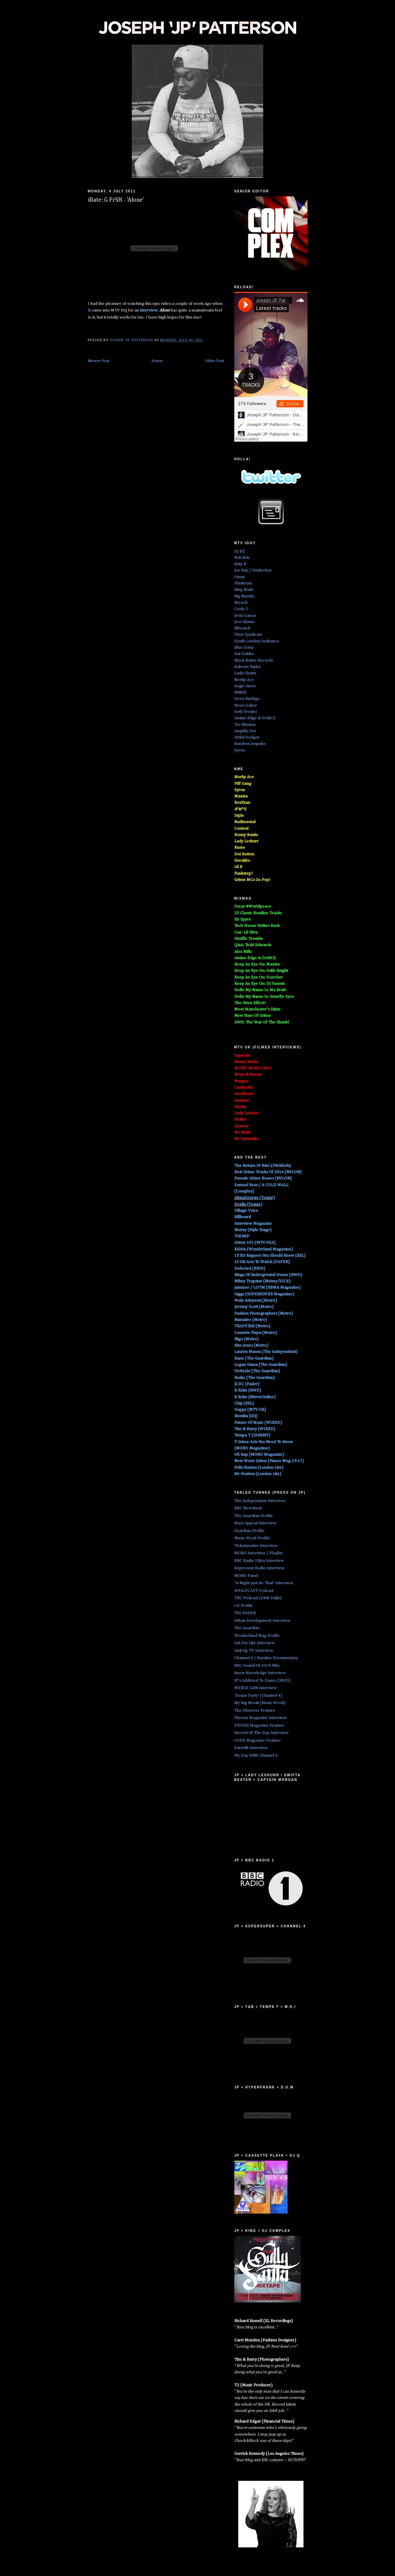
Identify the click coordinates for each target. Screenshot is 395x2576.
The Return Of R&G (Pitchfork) (262, 1166)
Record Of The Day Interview (261, 1733)
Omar (239, 577)
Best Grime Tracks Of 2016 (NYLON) (267, 1172)
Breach (241, 602)
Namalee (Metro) (250, 1320)
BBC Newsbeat (248, 1508)
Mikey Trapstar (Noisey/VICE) (262, 1281)
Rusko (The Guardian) (254, 1378)
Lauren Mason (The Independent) (265, 1352)
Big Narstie (244, 596)
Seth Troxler (245, 712)
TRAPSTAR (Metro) (252, 1326)
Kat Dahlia (244, 654)
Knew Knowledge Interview (260, 1673)
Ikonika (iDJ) (246, 1416)
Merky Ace (244, 680)
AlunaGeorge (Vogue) (254, 1197)
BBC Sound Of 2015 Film (257, 1665)
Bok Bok (241, 557)
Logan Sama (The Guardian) (260, 1365)
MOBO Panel (246, 1576)
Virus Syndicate (248, 634)
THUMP (241, 1236)
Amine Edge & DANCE (255, 718)
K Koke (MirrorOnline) (255, 1397)
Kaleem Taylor (247, 667)
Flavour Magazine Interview (260, 1718)
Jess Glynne (244, 622)
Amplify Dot (245, 731)
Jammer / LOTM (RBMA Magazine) (267, 1287)
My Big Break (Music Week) (260, 1703)
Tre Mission (245, 725)
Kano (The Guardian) (254, 1358)
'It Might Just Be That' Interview (263, 1583)
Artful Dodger (247, 737)
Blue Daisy (244, 647)
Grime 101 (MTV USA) (255, 1242)
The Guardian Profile (253, 1516)
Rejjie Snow (245, 686)
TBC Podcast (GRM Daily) (258, 1598)
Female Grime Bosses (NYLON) (263, 1178)
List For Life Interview (254, 1643)
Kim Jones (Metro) (251, 1345)
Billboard (242, 1217)
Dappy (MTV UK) (250, 1409)
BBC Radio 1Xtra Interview (259, 1561)
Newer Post (98, 361)
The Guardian (247, 1628)
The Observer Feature (254, 1710)
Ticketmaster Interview (256, 1546)
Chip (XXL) (244, 1403)
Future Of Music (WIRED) (258, 1422)
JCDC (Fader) (246, 1384)
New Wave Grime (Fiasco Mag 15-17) (269, 1461)
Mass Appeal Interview (255, 1523)
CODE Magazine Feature (257, 1740)
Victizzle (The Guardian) (257, 1371)
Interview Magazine (253, 1223)
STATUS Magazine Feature (259, 1725)
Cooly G (241, 609)
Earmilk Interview (251, 1748)
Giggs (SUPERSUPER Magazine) (264, 1294)
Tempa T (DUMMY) (252, 1435)
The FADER (245, 1613)
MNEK (240, 692)
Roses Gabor (245, 705)
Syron (239, 750)
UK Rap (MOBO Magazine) (259, 1454)
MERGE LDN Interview (255, 1688)
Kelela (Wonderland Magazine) (263, 1249)
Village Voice (246, 1210)
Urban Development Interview (262, 1620)
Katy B (240, 564)
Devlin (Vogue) (248, 1204)
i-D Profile (243, 1606)
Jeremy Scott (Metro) (254, 1307)
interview (148, 310)
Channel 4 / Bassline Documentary (266, 1658)
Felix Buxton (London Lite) (258, 1467)
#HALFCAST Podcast (254, 1591)
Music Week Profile (252, 1538)
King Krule (244, 589)
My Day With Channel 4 (256, 1755)
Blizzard (242, 628)
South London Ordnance (256, 641)
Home (157, 361)
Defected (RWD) (249, 1268)
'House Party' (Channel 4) (258, 1695)
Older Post (214, 361)
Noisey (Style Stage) (253, 1230)
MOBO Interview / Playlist (258, 1553)
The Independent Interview (260, 1501)
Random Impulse (250, 744)
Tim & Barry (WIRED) (254, 1429)
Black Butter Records (253, 660)
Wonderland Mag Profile (257, 1635)
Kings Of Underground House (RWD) (268, 1275)
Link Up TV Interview (253, 1650)
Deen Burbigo (247, 699)
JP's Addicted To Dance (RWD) (262, 1680)
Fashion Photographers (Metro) (263, 1313)
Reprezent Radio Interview (259, 1568)
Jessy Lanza (245, 615)
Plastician (243, 583)
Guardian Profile (249, 1531)
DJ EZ (239, 551)
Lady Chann (245, 673)
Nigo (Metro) (246, 1339)
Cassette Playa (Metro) (255, 1333)
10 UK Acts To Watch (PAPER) (262, 1262)
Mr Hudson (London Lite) (257, 1474)
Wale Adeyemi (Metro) (255, 1300)
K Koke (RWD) (247, 1390)
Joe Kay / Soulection (253, 570)
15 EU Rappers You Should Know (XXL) (269, 1255)
